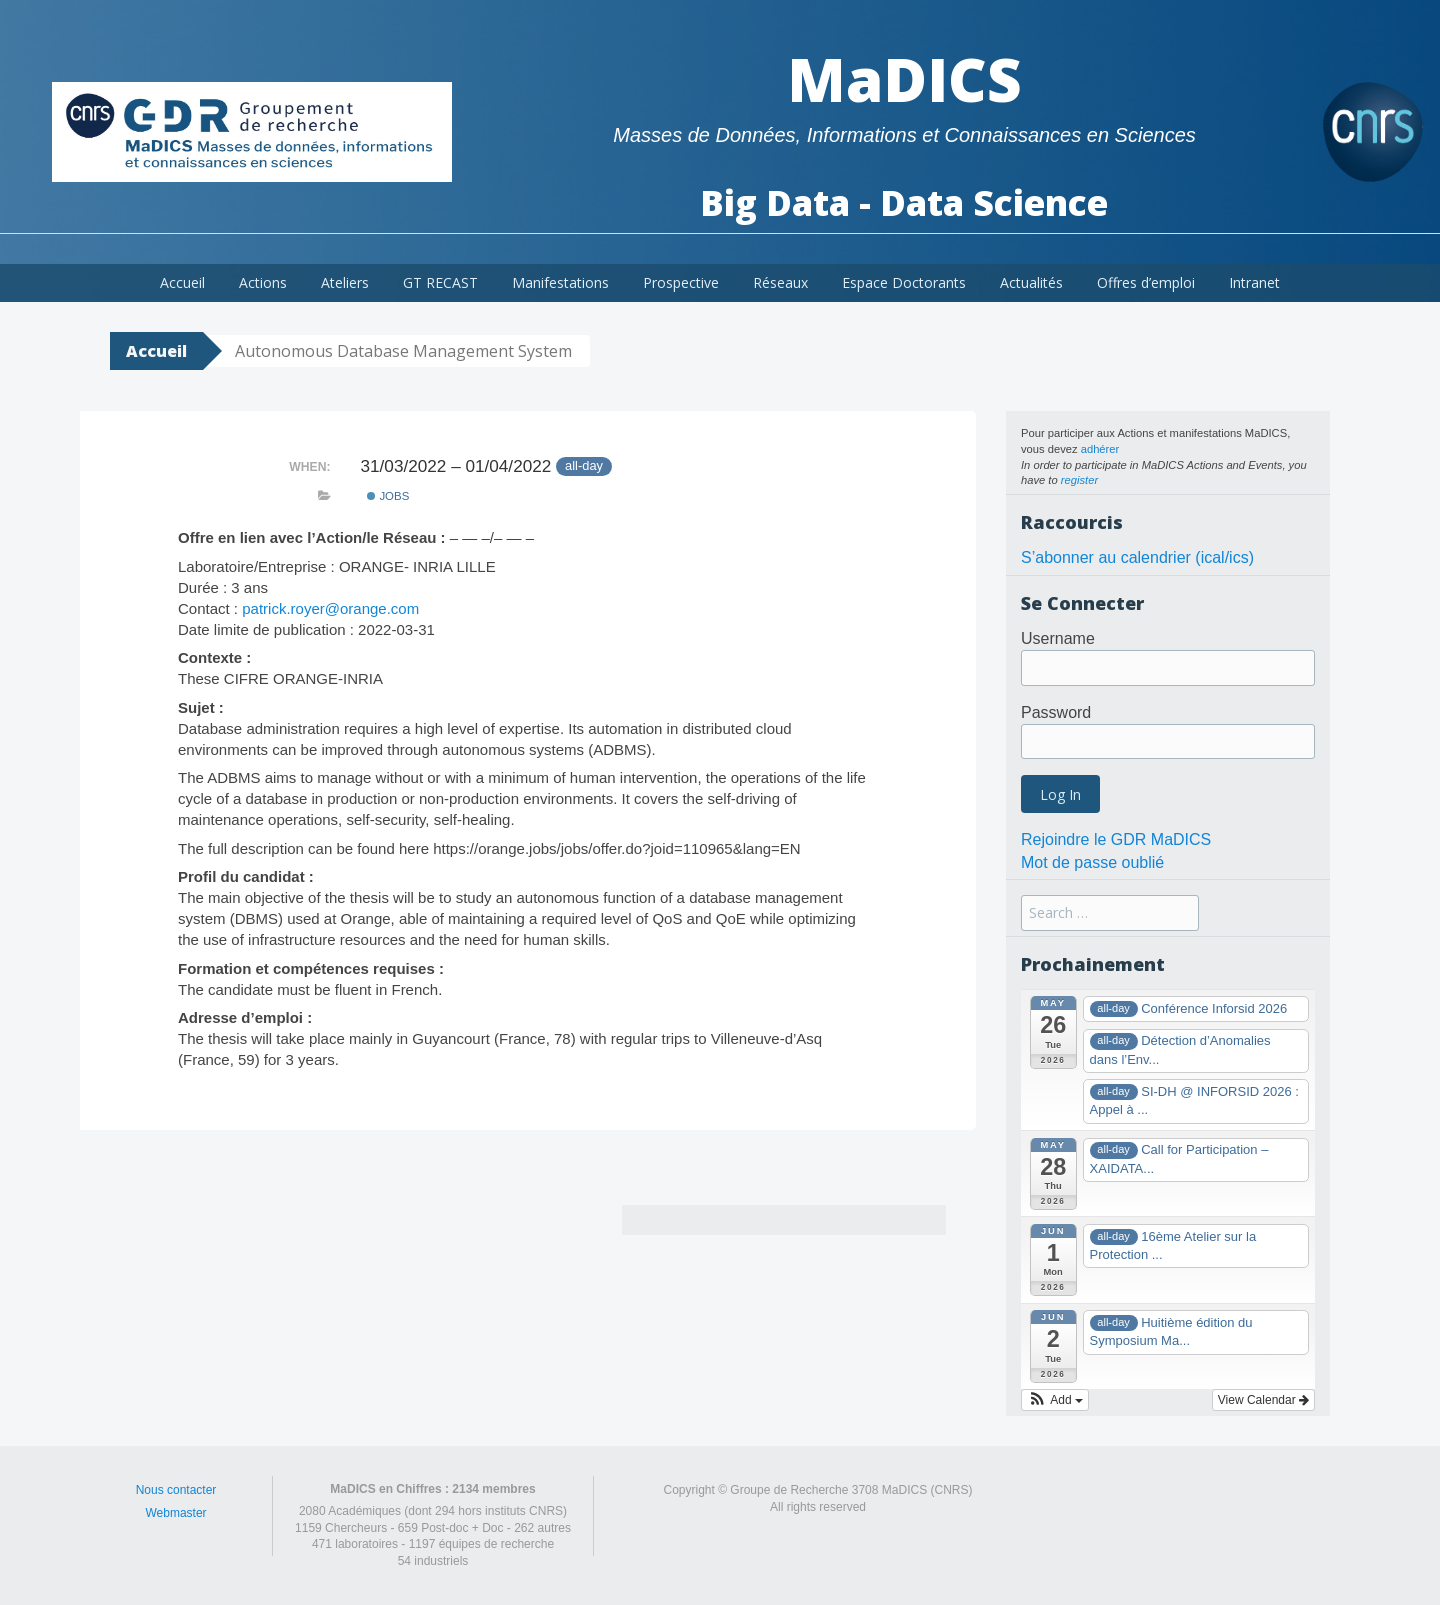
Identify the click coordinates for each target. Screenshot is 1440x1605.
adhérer (1100, 449)
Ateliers (345, 282)
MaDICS (904, 79)
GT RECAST (440, 282)
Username (1058, 638)
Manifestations (560, 282)
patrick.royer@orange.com (330, 608)
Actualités (1031, 282)
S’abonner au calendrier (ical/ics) (1137, 557)
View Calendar (1263, 1400)
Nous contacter (176, 1490)
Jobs (388, 496)
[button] (1055, 1400)
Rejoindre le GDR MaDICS (1116, 839)
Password (1056, 712)
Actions (263, 282)
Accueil (182, 282)
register (1079, 480)
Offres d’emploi (1146, 282)
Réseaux (780, 282)
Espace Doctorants (904, 282)
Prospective (681, 282)
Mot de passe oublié (1092, 862)
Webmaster (175, 1513)
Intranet (1254, 282)
